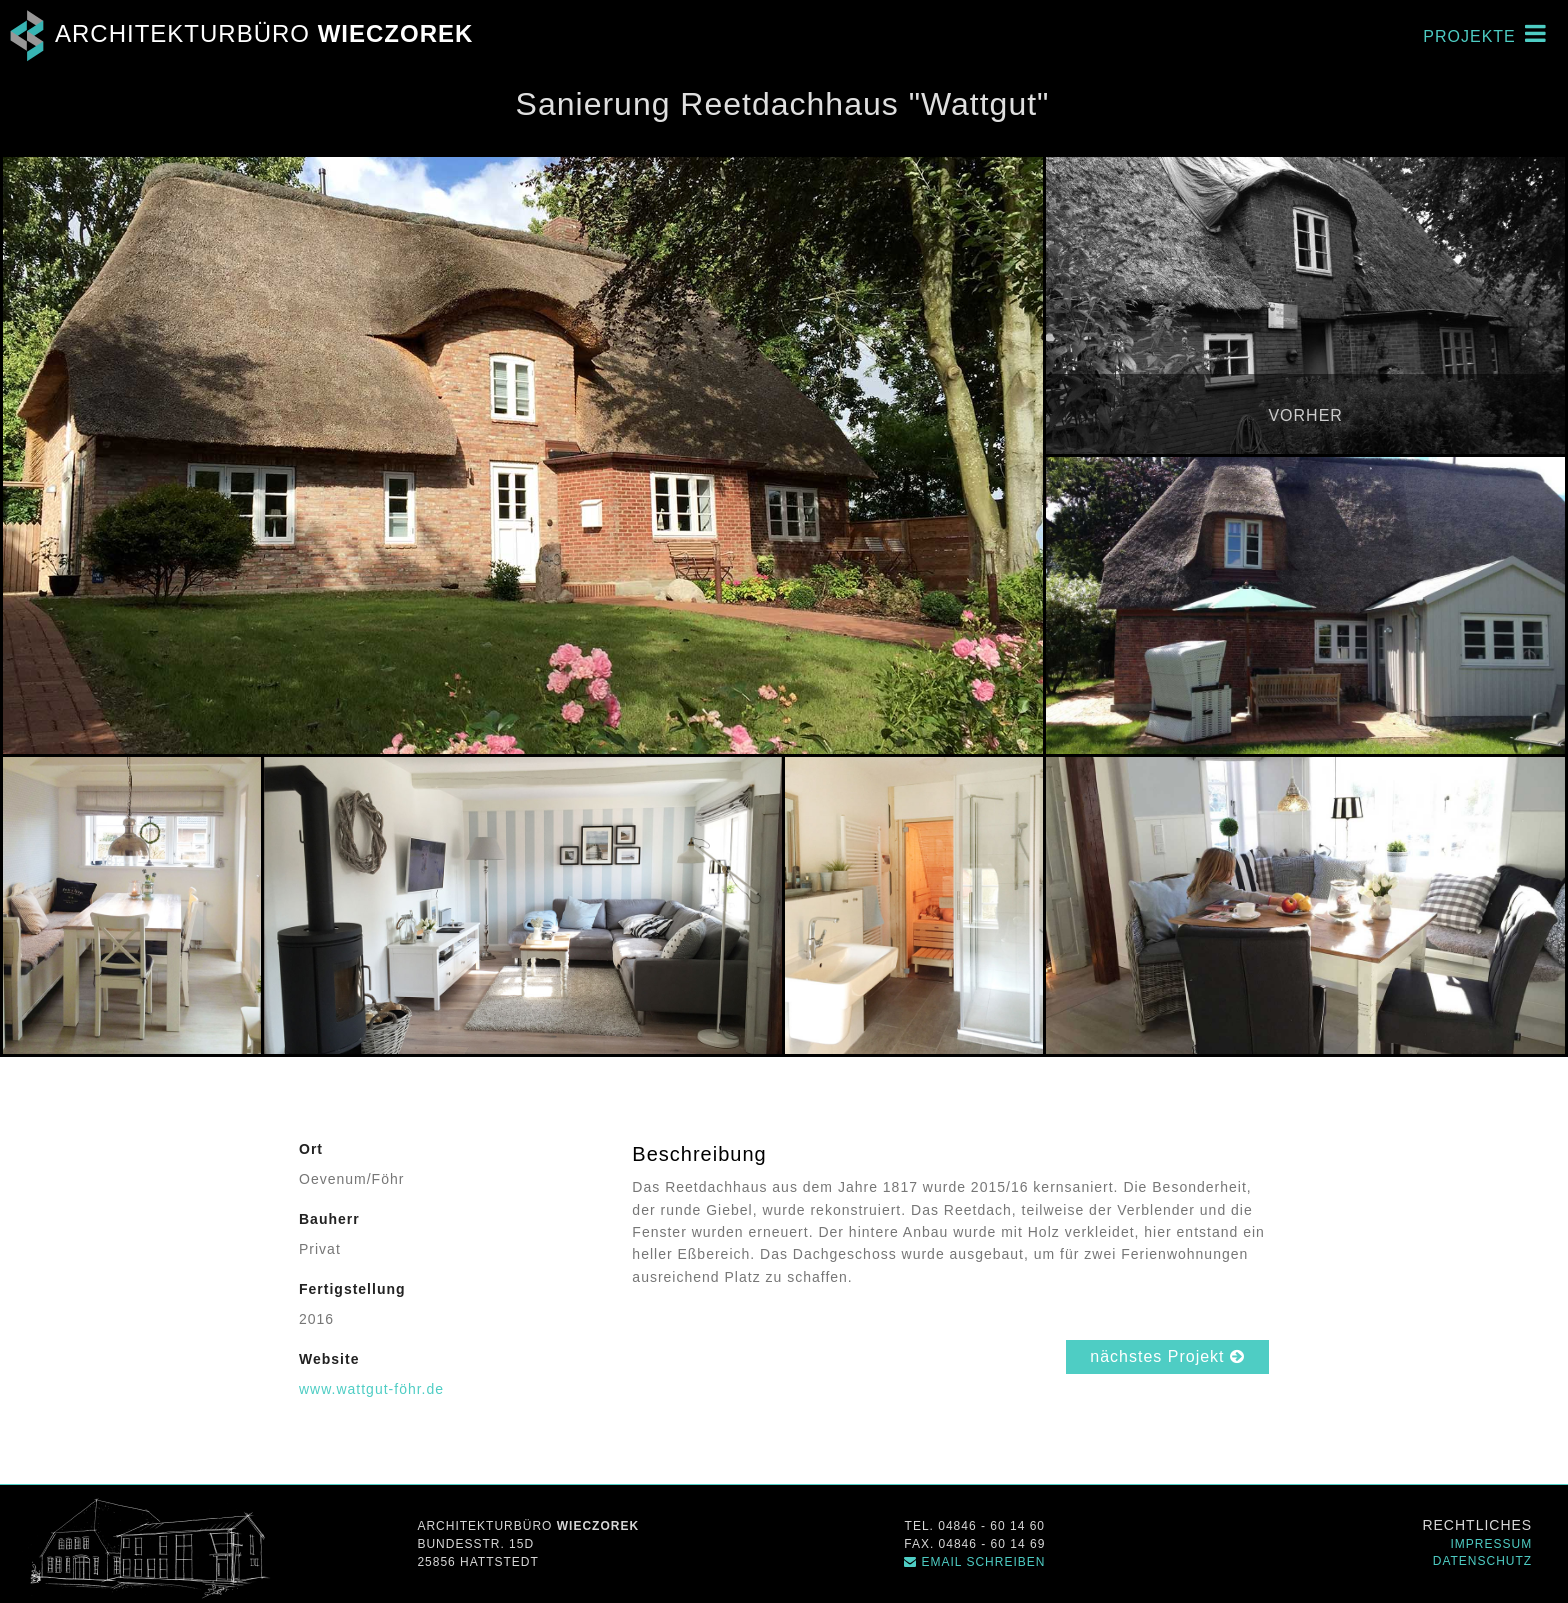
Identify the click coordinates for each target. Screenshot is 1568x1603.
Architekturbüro (236, 33)
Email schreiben (974, 1562)
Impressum (1492, 1544)
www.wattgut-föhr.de (371, 1389)
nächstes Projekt (1167, 1356)
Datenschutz (1482, 1561)
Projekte (1485, 33)
